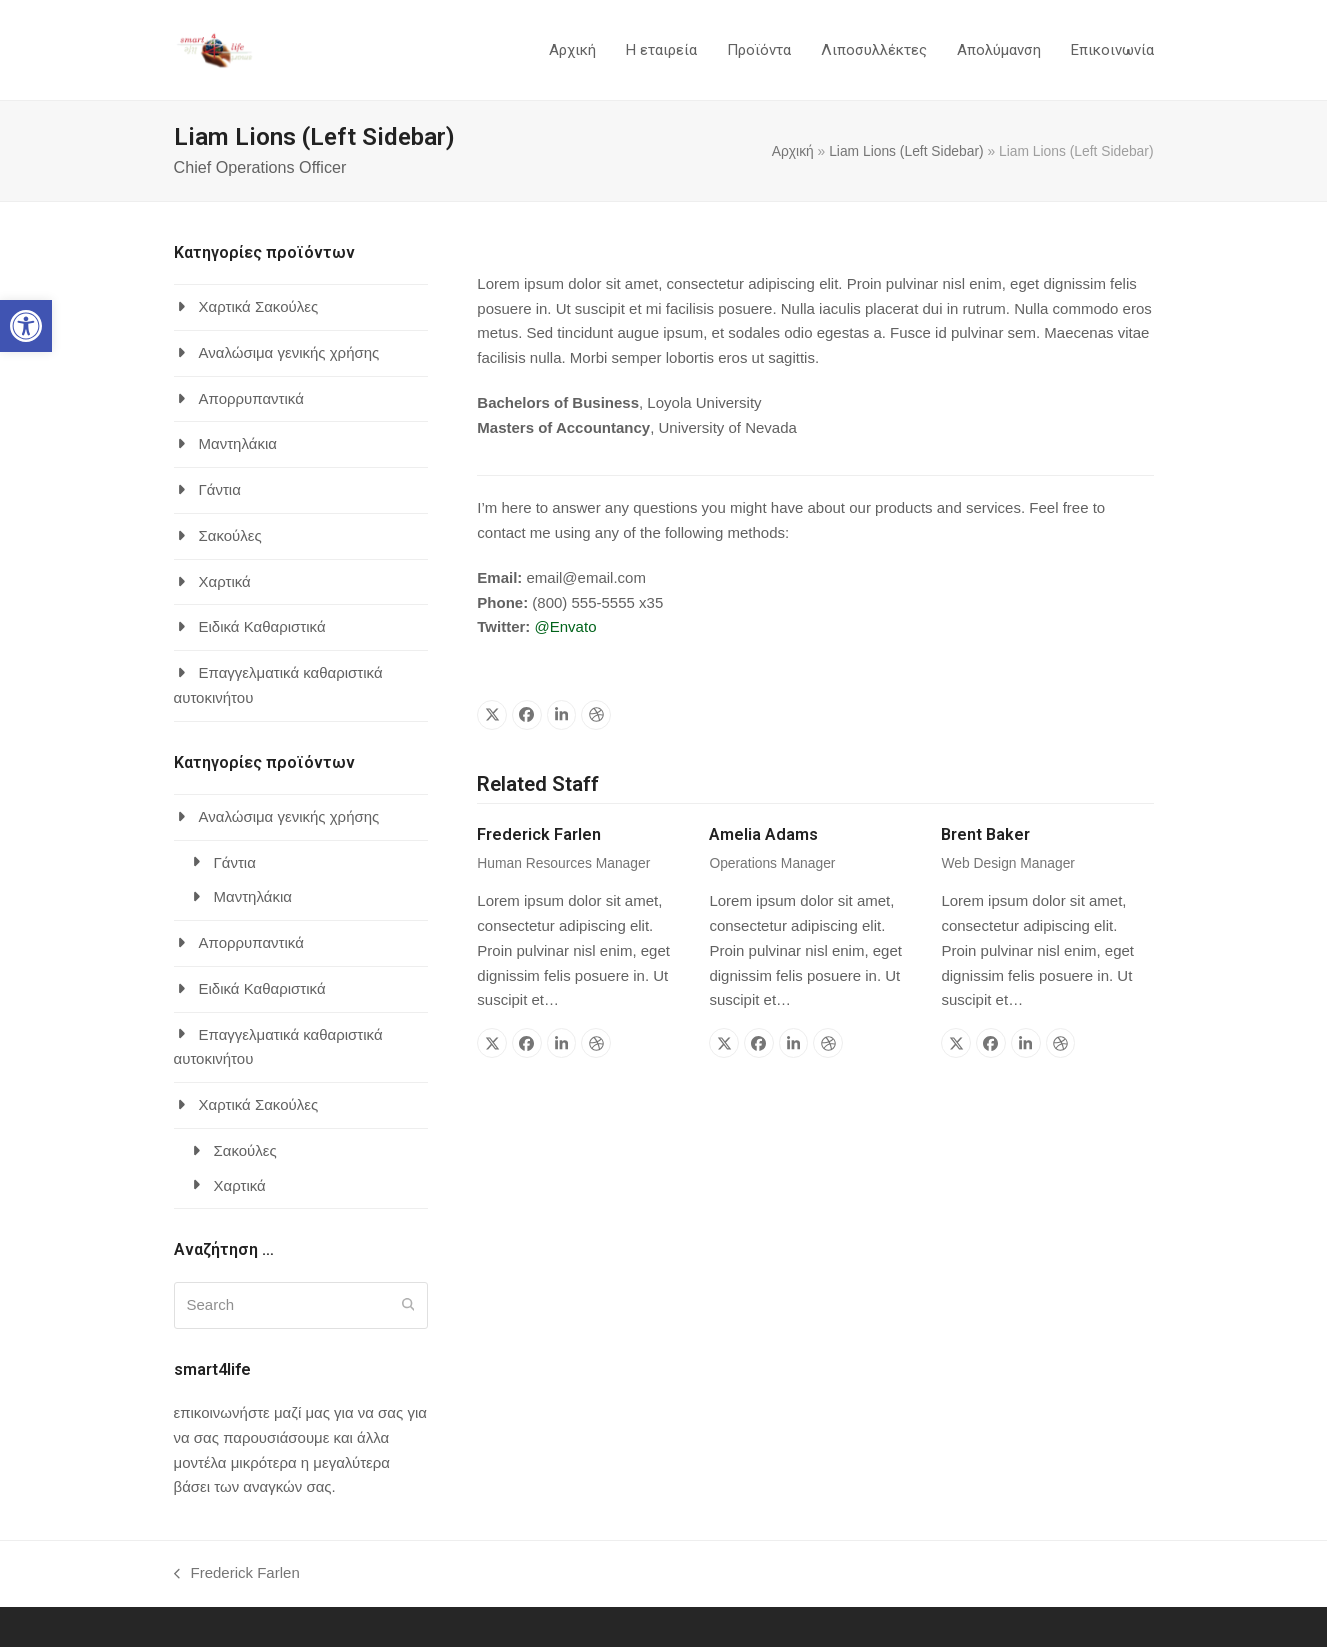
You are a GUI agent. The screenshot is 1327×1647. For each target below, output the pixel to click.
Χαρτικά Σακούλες (259, 306)
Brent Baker (985, 834)
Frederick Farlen (539, 834)
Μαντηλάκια (238, 443)
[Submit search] (408, 1305)
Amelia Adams (763, 834)
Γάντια (220, 489)
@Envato (566, 626)
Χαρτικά (225, 581)
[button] (26, 326)
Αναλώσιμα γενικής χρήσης (289, 352)
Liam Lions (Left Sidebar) (906, 151)
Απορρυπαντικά (251, 398)
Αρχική (793, 151)
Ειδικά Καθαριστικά (262, 626)
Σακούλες (230, 535)
